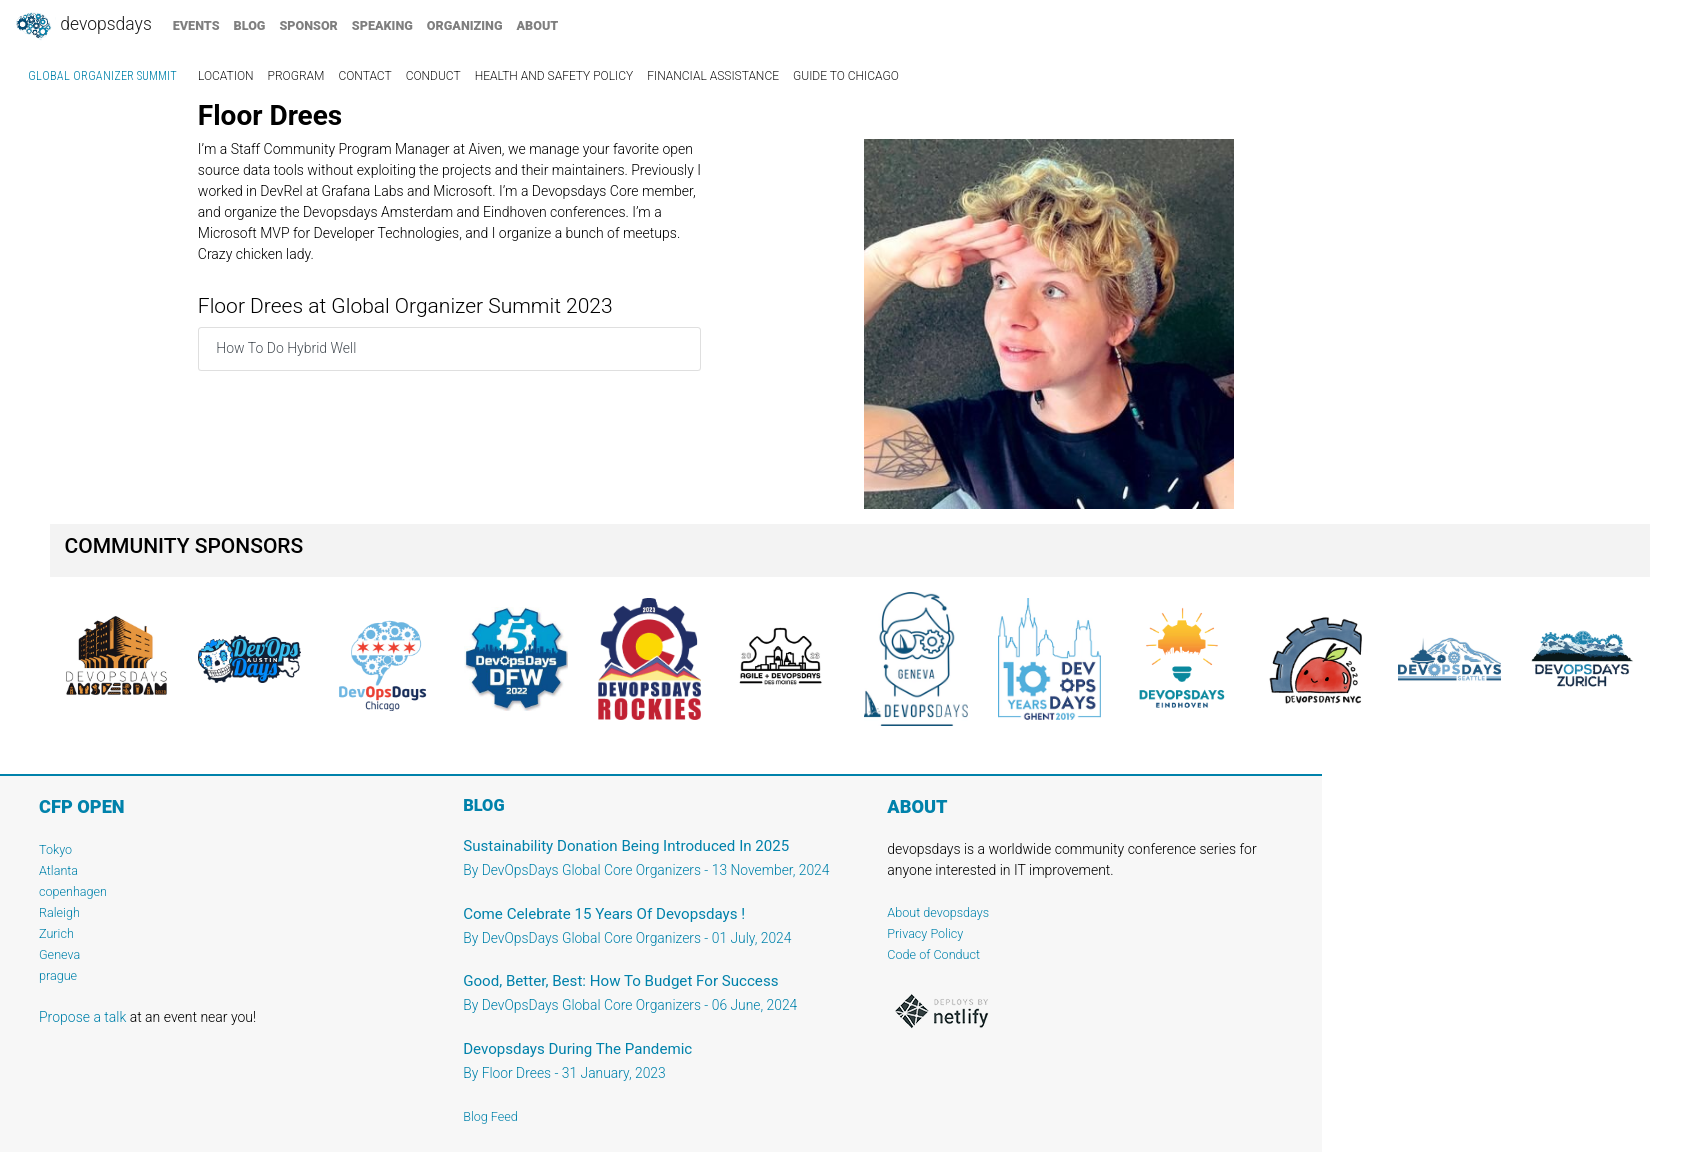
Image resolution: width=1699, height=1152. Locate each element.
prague (58, 975)
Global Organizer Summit (102, 76)
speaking (382, 25)
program (296, 76)
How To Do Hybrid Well (286, 348)
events (196, 25)
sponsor (308, 25)
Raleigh (59, 912)
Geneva (59, 954)
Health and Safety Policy (554, 76)
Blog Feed (490, 1116)
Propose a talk (82, 1017)
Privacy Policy (925, 933)
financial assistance (713, 76)
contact (364, 76)
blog (250, 25)
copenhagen (73, 891)
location (226, 76)
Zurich (56, 933)
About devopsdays (938, 912)
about (538, 25)
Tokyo (55, 849)
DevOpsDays (83, 26)
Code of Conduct (933, 954)
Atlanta (58, 870)
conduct (433, 76)
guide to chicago (846, 76)
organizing (465, 25)
